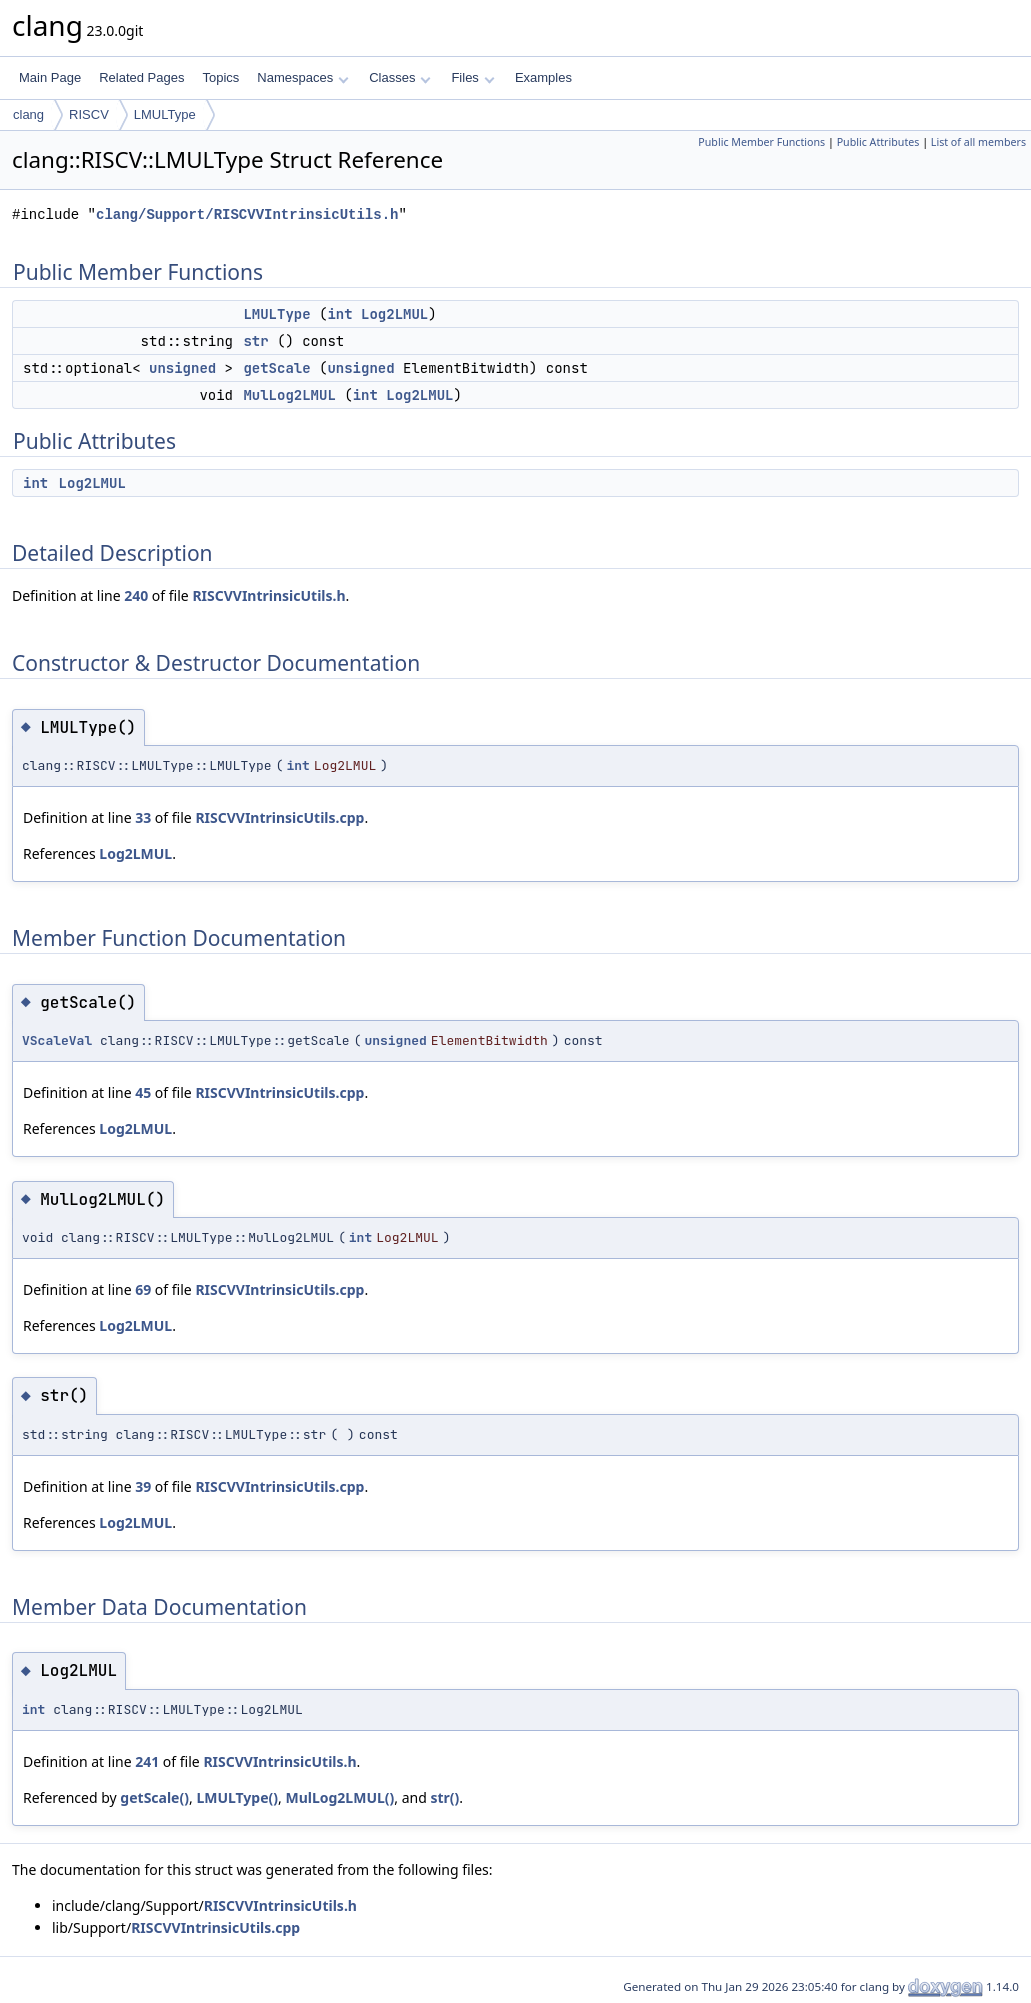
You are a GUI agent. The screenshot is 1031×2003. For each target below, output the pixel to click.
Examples (543, 77)
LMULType (165, 114)
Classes (400, 77)
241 (147, 1761)
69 (143, 1289)
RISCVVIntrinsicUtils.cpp (279, 817)
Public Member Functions (761, 142)
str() (444, 1797)
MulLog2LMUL (289, 395)
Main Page (50, 77)
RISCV (89, 114)
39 (143, 1486)
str (255, 341)
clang (28, 114)
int (339, 314)
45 (143, 1092)
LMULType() (237, 1797)
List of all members (978, 142)
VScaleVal (57, 1040)
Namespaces (302, 77)
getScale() (154, 1797)
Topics (220, 77)
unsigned (182, 368)
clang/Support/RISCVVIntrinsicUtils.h (247, 214)
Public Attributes (878, 142)
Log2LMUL (394, 314)
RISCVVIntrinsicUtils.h (268, 595)
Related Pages (141, 77)
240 (136, 595)
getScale (276, 368)
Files (472, 77)
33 (143, 817)
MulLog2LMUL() (339, 1797)
